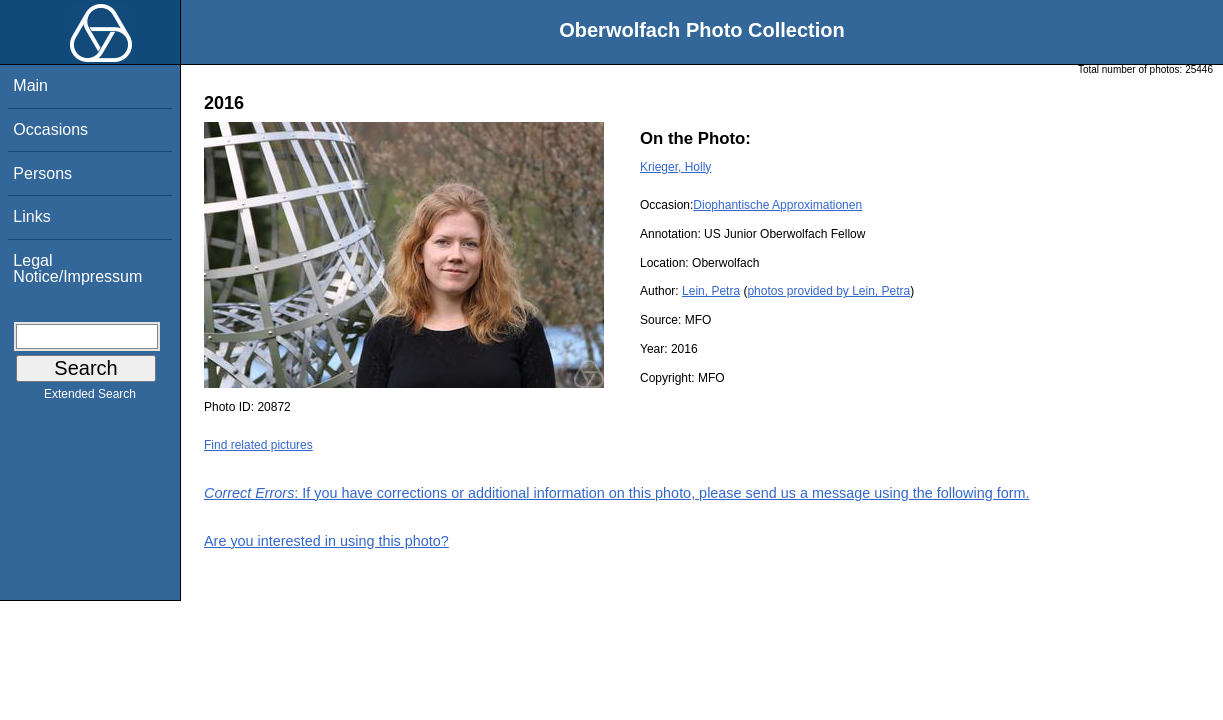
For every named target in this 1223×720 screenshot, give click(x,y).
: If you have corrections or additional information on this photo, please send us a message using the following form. (617, 493)
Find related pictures (258, 445)
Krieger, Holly (675, 167)
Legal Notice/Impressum (77, 268)
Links (31, 216)
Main (30, 85)
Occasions (50, 129)
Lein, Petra (711, 291)
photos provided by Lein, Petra (828, 291)
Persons (42, 173)
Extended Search (90, 398)
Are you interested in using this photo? (326, 541)
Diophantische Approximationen (777, 205)
